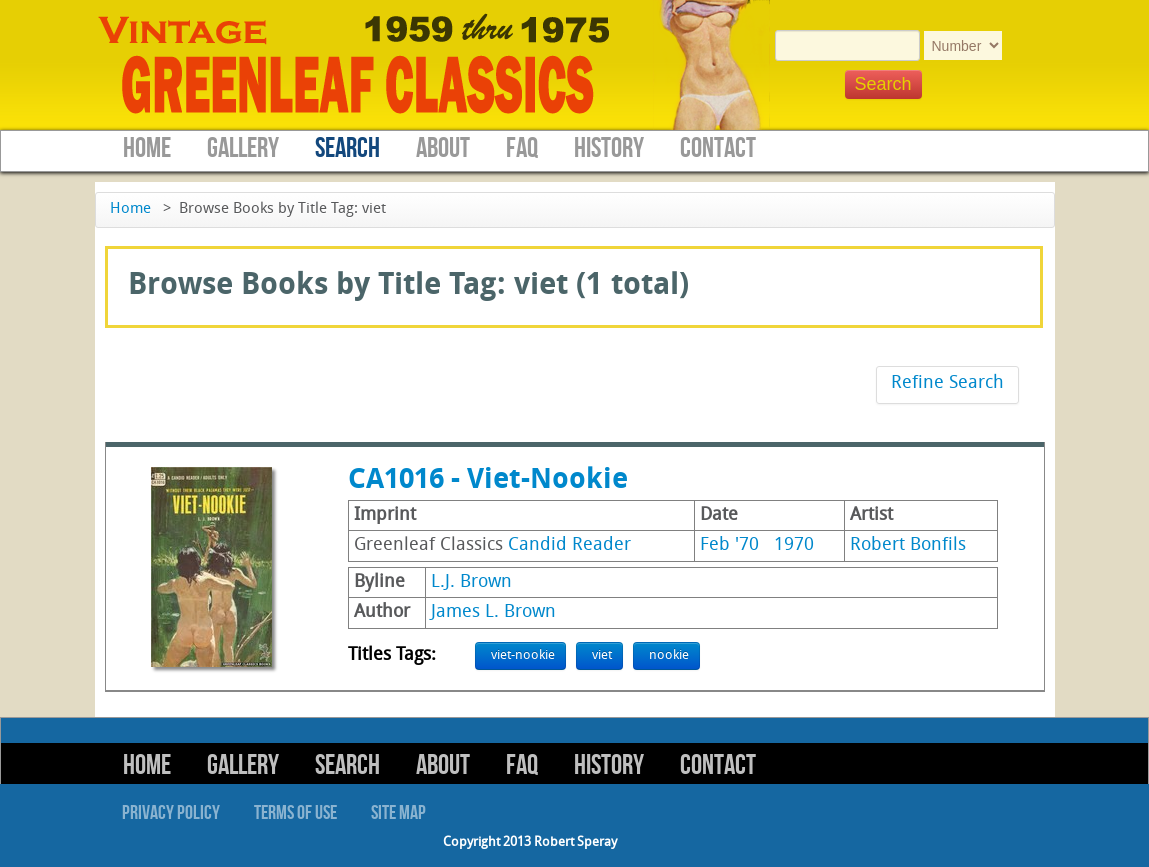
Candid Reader (569, 545)
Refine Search (947, 383)
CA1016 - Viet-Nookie (488, 481)
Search (347, 148)
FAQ (522, 148)
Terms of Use (295, 813)
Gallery (243, 148)
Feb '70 (729, 545)
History (609, 148)
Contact (718, 148)
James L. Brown (493, 612)
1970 (794, 545)
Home (147, 148)
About (443, 148)
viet (602, 655)
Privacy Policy (171, 813)
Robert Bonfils (908, 545)
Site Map (398, 813)
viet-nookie (523, 655)
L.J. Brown (471, 582)
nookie (669, 655)
